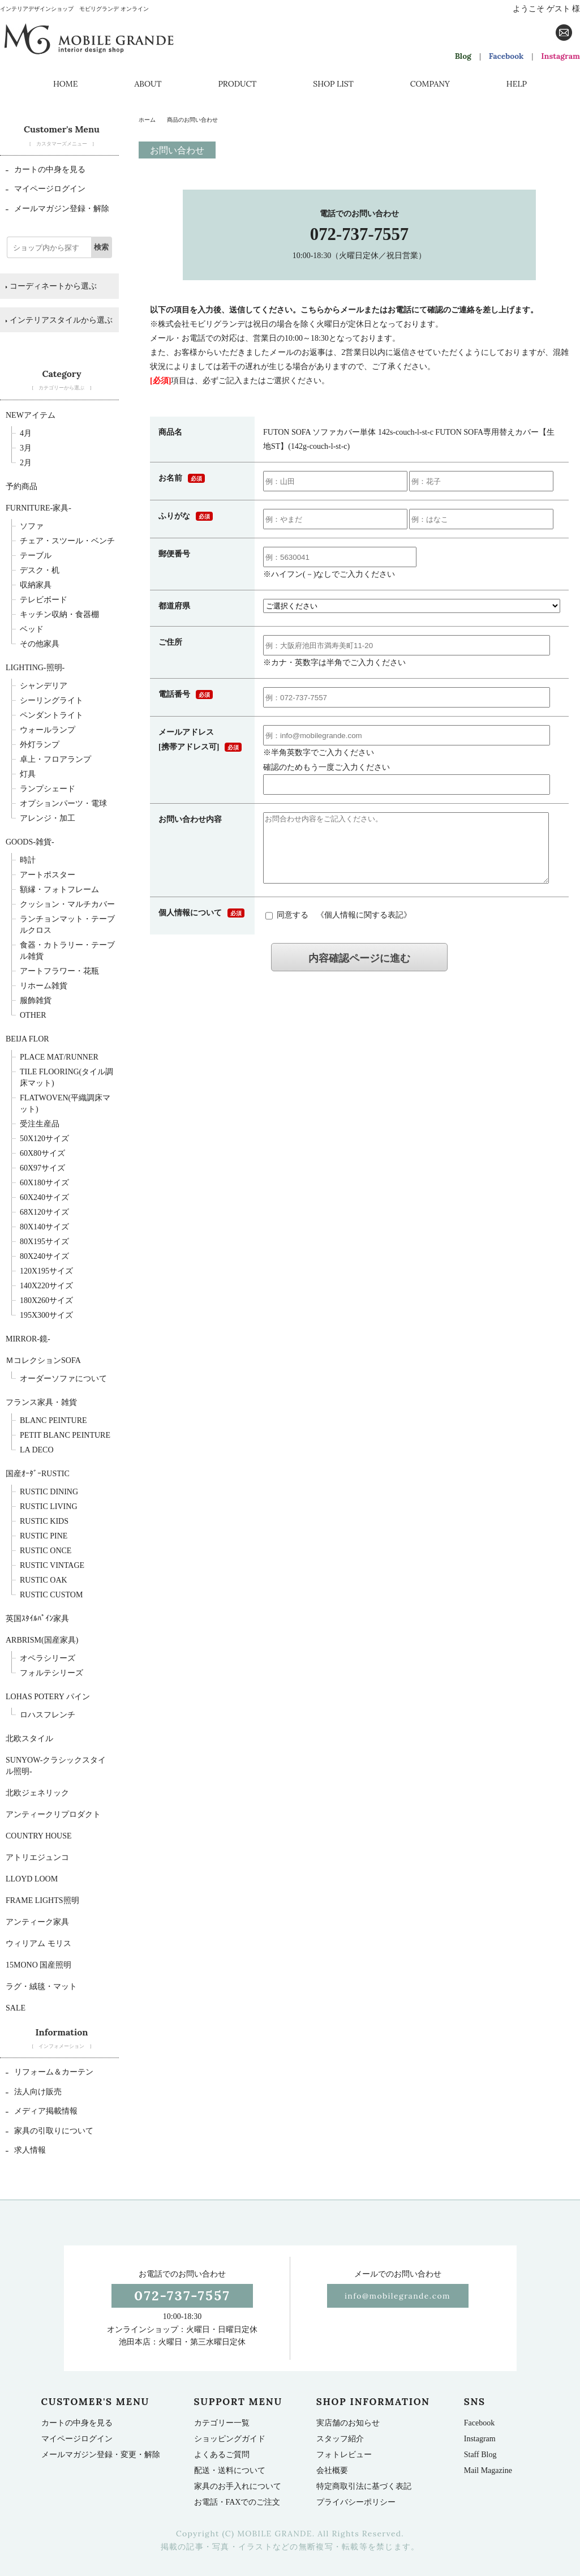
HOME (65, 84)
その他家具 (39, 644)
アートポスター (47, 875)
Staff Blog (480, 2454)
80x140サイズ (44, 1227)
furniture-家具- (38, 508)
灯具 (28, 774)
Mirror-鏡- (28, 1339)
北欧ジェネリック (37, 1793)
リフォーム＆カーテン (49, 2072)
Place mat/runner (59, 1057)
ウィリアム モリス (38, 1943)
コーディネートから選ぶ (51, 286)
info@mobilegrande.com (397, 2296)
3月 (26, 448)
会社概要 (332, 2470)
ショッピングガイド (229, 2438)
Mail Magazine (488, 2470)
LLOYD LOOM (32, 1879)
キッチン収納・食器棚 (59, 614)
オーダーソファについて (63, 1378)
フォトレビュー (344, 2454)
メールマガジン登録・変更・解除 (100, 2454)
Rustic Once (45, 1550)
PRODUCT (237, 84)
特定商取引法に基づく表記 (363, 2486)
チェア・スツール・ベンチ (67, 541)
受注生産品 (39, 1124)
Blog (463, 56)
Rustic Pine (43, 1536)
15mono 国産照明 (38, 1965)
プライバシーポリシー (356, 2502)
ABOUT (147, 84)
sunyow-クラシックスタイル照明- (56, 1766)
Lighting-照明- (35, 667)
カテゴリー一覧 (222, 2423)
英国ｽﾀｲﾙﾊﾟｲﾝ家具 (37, 1618)
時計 (28, 860)
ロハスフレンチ (47, 1715)
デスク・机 (39, 570)
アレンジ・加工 (47, 818)
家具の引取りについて (49, 2131)
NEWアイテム (30, 415)
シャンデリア (43, 685)
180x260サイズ (46, 1300)
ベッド (32, 629)
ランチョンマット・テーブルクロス (67, 925)
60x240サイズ (44, 1197)
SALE (15, 2008)
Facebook (506, 56)
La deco (37, 1450)
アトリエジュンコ (37, 1857)
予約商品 (21, 486)
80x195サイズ (44, 1241)
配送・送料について (229, 2470)
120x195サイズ (46, 1271)
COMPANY (430, 84)
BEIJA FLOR (27, 1039)
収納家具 (35, 585)
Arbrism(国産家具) (42, 1640)
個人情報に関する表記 (363, 928)
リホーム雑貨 (43, 985)
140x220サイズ (46, 1285)
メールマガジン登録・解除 (57, 208)
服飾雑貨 (35, 1000)
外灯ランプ (39, 744)
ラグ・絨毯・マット (41, 1986)
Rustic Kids (44, 1521)
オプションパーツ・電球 (63, 803)
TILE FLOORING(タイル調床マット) (66, 1077)
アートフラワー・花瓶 (59, 971)
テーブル (35, 555)
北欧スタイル (29, 1738)
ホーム (147, 120)
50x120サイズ (44, 1138)
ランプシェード (47, 789)
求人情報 (26, 2150)
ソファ (32, 526)
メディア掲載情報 (42, 2111)
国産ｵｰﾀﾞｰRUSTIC (38, 1473)
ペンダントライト (51, 715)
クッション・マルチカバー (67, 904)
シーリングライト (51, 700)
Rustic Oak (43, 1580)
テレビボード (43, 599)
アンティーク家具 (37, 1922)
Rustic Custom (51, 1595)
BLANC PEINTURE (53, 1420)
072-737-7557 (359, 234)
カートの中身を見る (45, 169)
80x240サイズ (44, 1256)
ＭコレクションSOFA (43, 1360)
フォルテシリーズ (51, 1673)
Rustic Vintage (52, 1565)
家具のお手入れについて (237, 2486)
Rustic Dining (49, 1492)
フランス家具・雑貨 (41, 1402)
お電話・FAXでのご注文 (237, 2502)
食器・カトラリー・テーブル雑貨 (67, 951)
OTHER (33, 1015)
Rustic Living (49, 1506)
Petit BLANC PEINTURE (65, 1435)
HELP (516, 84)
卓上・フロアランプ (55, 759)
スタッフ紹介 (340, 2438)
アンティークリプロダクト (53, 1814)
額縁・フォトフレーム (59, 889)
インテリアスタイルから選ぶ (59, 320)
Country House (39, 1836)
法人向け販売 (34, 2092)
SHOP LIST (333, 84)
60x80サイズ (42, 1153)
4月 (26, 433)
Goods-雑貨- (30, 842)
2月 (26, 462)
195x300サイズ (46, 1315)
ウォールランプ (47, 730)
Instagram (560, 56)
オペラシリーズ (47, 1658)
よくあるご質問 (222, 2454)
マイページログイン (45, 189)
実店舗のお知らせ (348, 2423)
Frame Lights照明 (42, 1900)
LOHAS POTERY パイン (48, 1696)
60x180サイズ (44, 1182)
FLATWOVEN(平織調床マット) (65, 1103)
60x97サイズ (42, 1168)
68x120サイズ (44, 1212)
